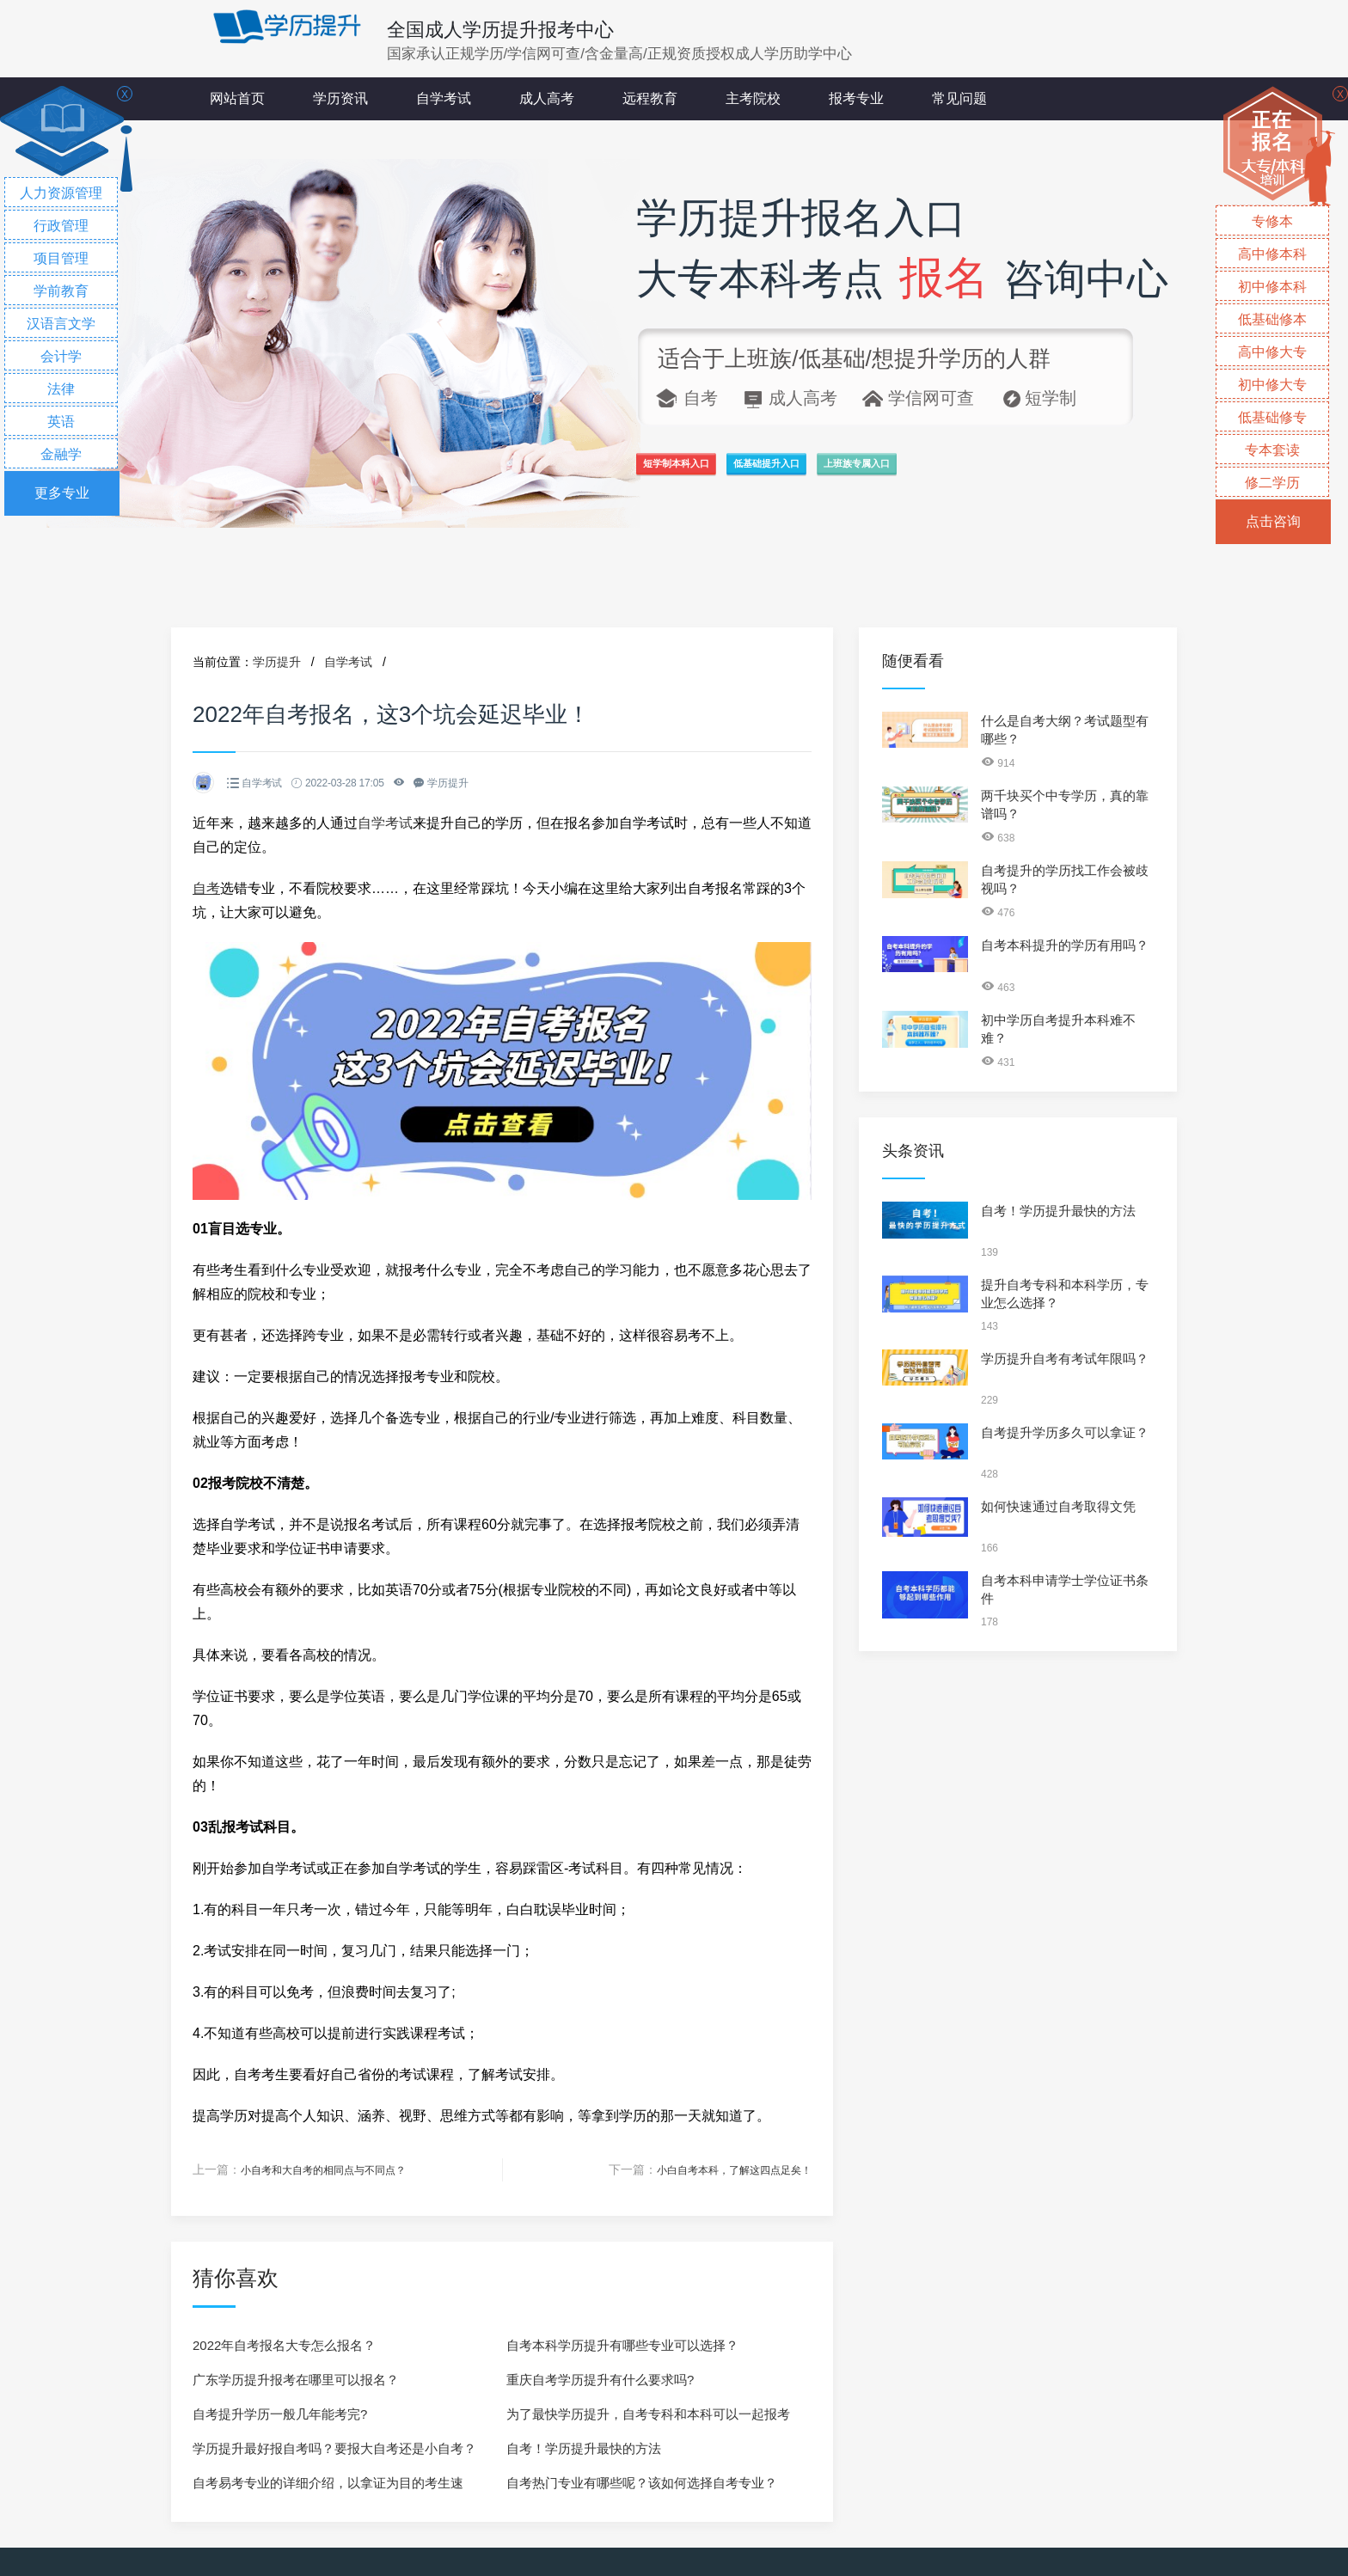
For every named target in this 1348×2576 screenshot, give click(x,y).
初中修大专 (1272, 384)
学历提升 (277, 662)
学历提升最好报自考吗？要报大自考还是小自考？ (334, 2447)
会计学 (61, 356)
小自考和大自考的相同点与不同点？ (337, 2169)
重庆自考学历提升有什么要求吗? (600, 2378)
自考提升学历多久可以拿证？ (1065, 1432)
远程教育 (649, 98)
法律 (61, 389)
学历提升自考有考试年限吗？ (1065, 1358)
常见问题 (959, 98)
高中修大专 (1272, 352)
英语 (61, 421)
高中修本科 (1272, 254)
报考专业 (856, 98)
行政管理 (61, 225)
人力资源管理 (61, 193)
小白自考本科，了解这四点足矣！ (721, 2169)
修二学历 (1272, 482)
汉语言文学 (61, 323)
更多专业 (61, 493)
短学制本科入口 (712, 473)
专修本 (1272, 221)
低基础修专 (1272, 417)
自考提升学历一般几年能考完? (280, 2413)
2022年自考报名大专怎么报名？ (284, 2344)
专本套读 (1272, 450)
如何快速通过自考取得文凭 (1058, 1506)
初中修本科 (1272, 286)
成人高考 (546, 98)
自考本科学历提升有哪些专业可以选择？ (622, 2344)
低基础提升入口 (878, 473)
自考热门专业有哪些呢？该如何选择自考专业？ (641, 2482)
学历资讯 (340, 98)
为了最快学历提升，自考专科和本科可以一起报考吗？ (648, 2418)
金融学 (61, 454)
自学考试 (443, 98)
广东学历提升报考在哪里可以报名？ (296, 2378)
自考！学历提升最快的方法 (583, 2447)
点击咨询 (1273, 521)
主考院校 (753, 98)
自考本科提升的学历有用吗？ (1065, 945)
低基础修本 (1272, 319)
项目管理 (61, 258)
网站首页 (237, 98)
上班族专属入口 (1045, 473)
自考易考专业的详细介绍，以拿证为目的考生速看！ (328, 2487)
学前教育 (61, 291)
